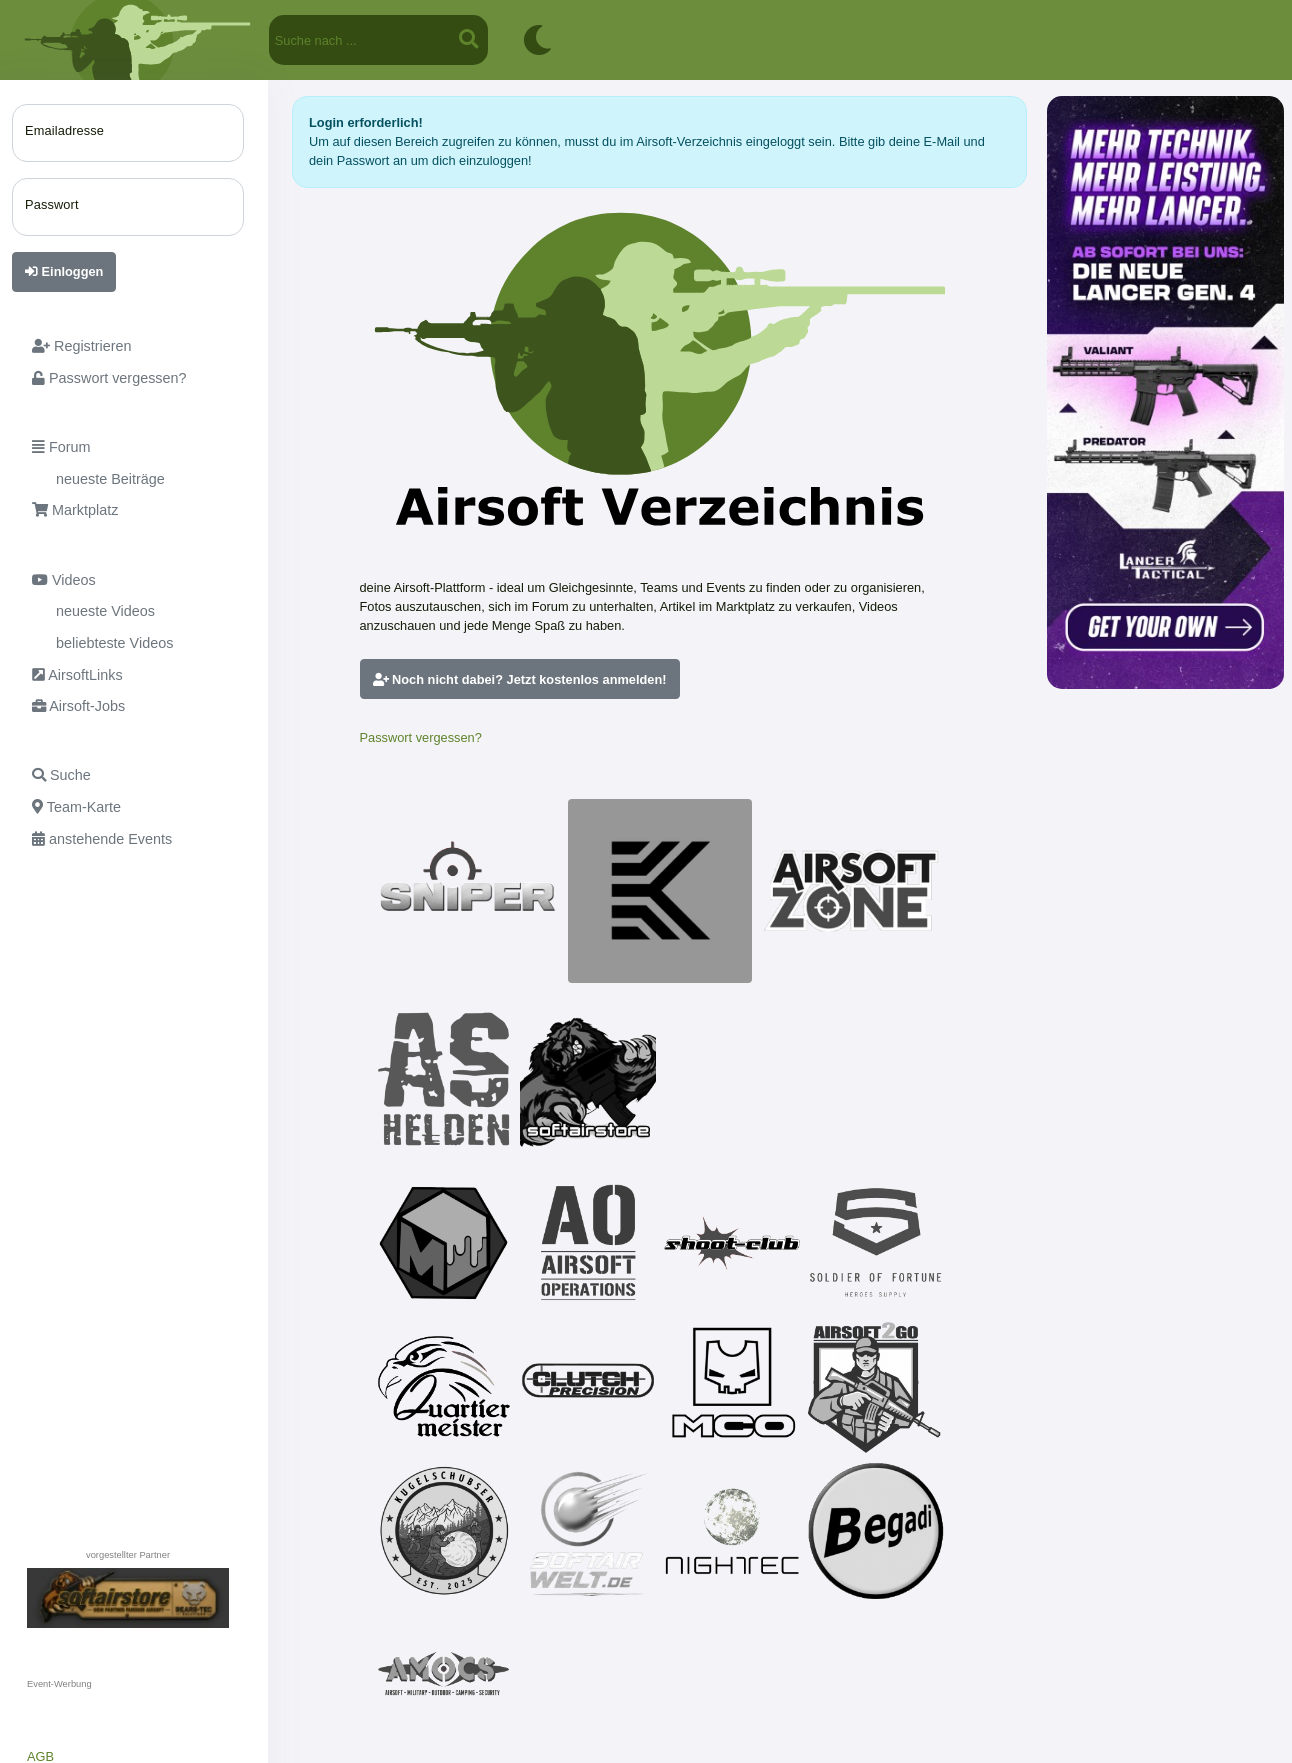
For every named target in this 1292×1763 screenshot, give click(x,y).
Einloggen (64, 271)
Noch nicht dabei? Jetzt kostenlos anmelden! (520, 679)
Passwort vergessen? (421, 737)
